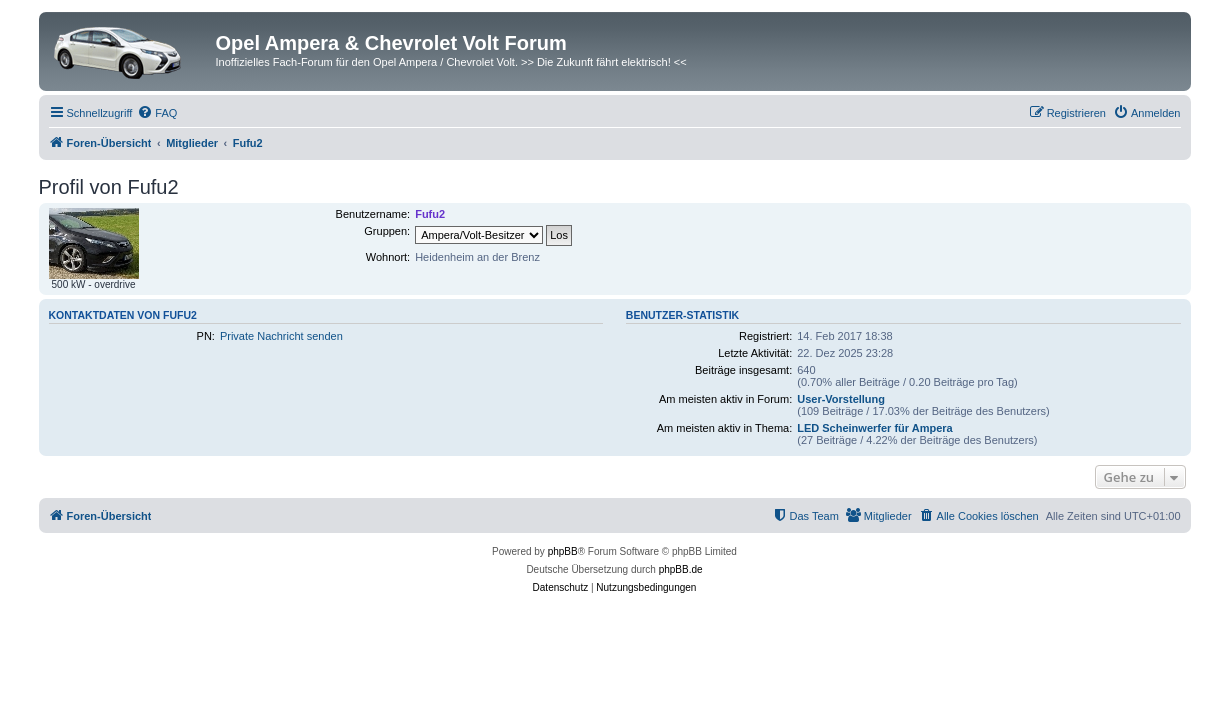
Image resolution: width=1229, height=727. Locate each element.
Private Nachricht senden (281, 336)
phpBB (563, 551)
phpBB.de (681, 569)
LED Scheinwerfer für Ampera (874, 428)
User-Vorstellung (841, 399)
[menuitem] (157, 113)
